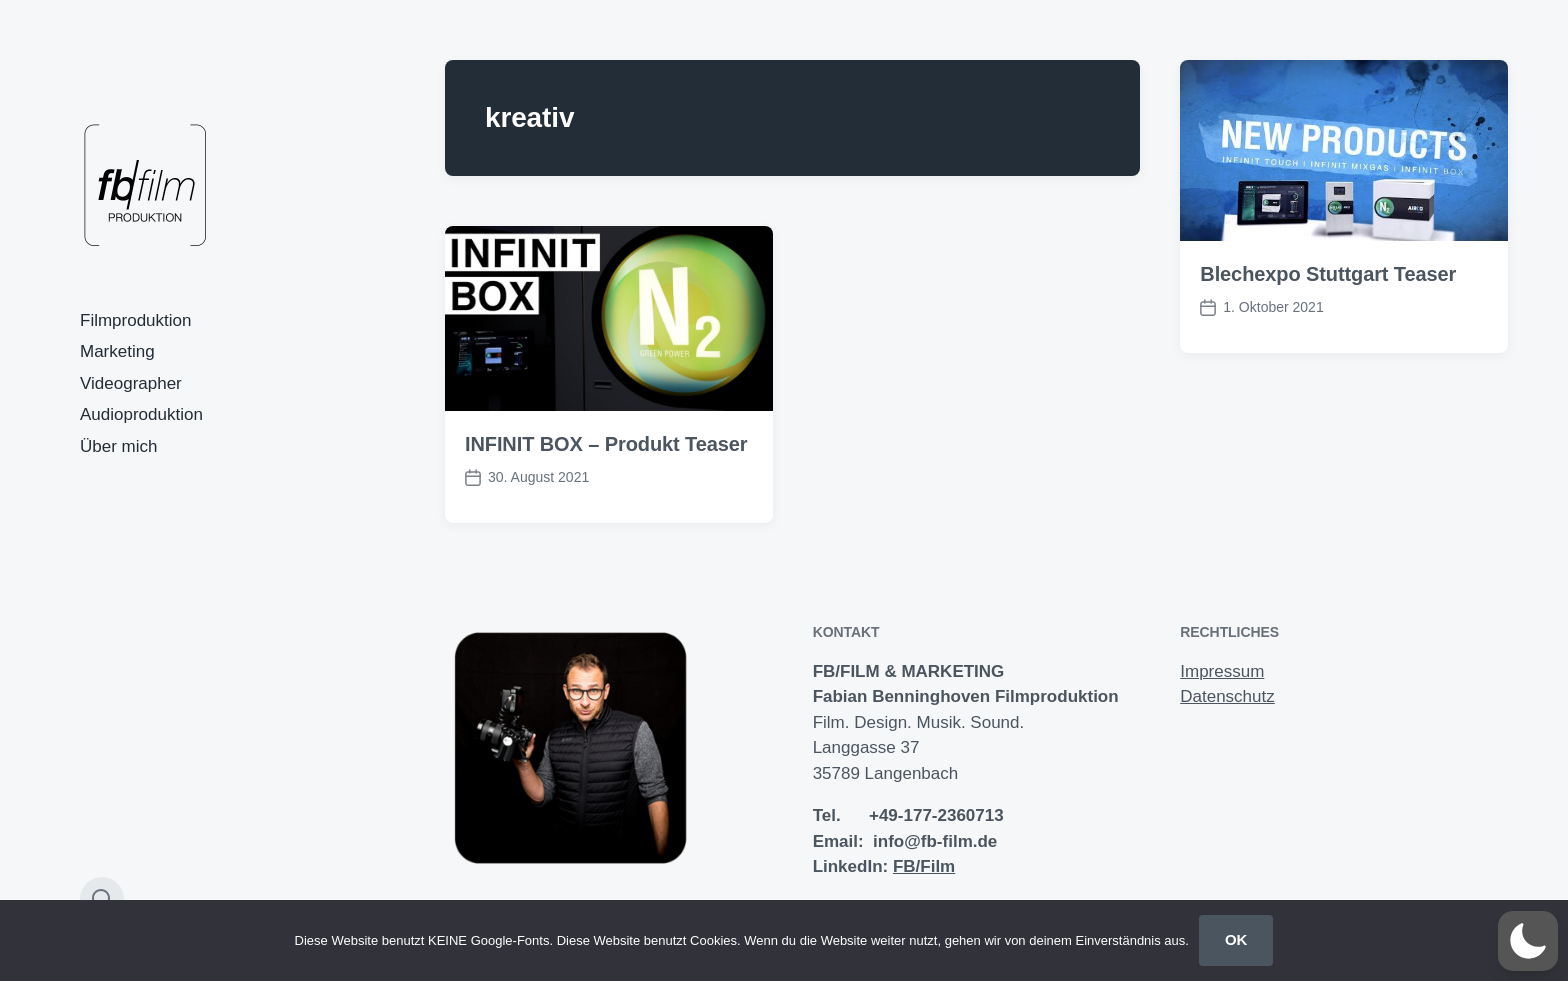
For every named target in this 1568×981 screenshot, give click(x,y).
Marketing (117, 351)
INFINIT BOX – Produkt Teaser (606, 444)
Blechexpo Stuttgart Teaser (1328, 274)
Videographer (131, 383)
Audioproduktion (141, 414)
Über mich (118, 446)
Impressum (1222, 671)
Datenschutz (1227, 696)
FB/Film (924, 866)
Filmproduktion (136, 320)
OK (1236, 939)
